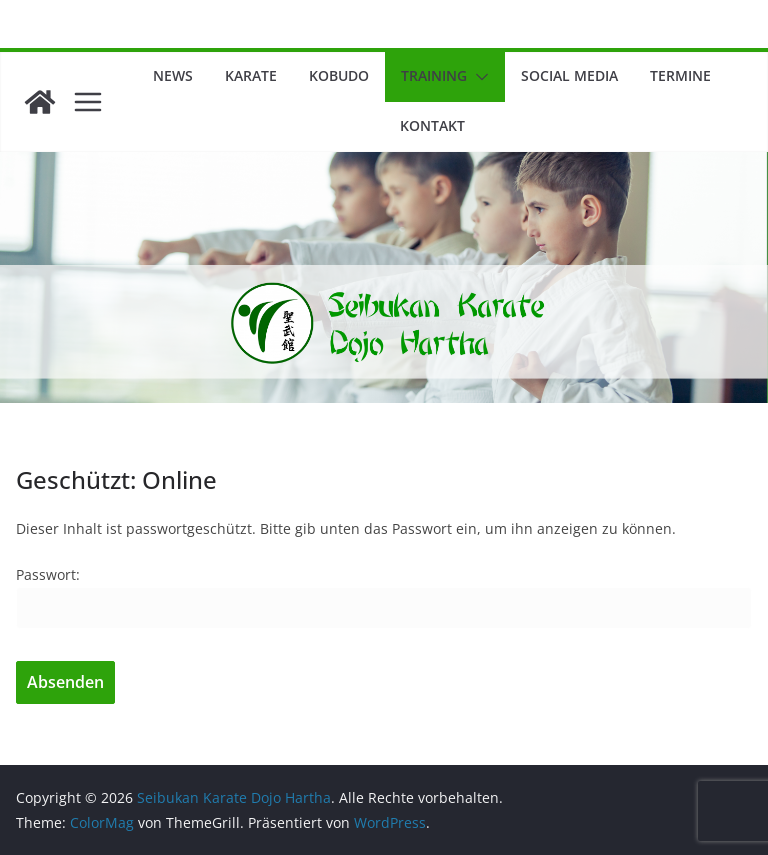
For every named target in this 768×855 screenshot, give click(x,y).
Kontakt (432, 125)
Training (434, 75)
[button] (478, 77)
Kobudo (339, 75)
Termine (680, 75)
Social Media (569, 75)
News (173, 75)
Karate (251, 75)
